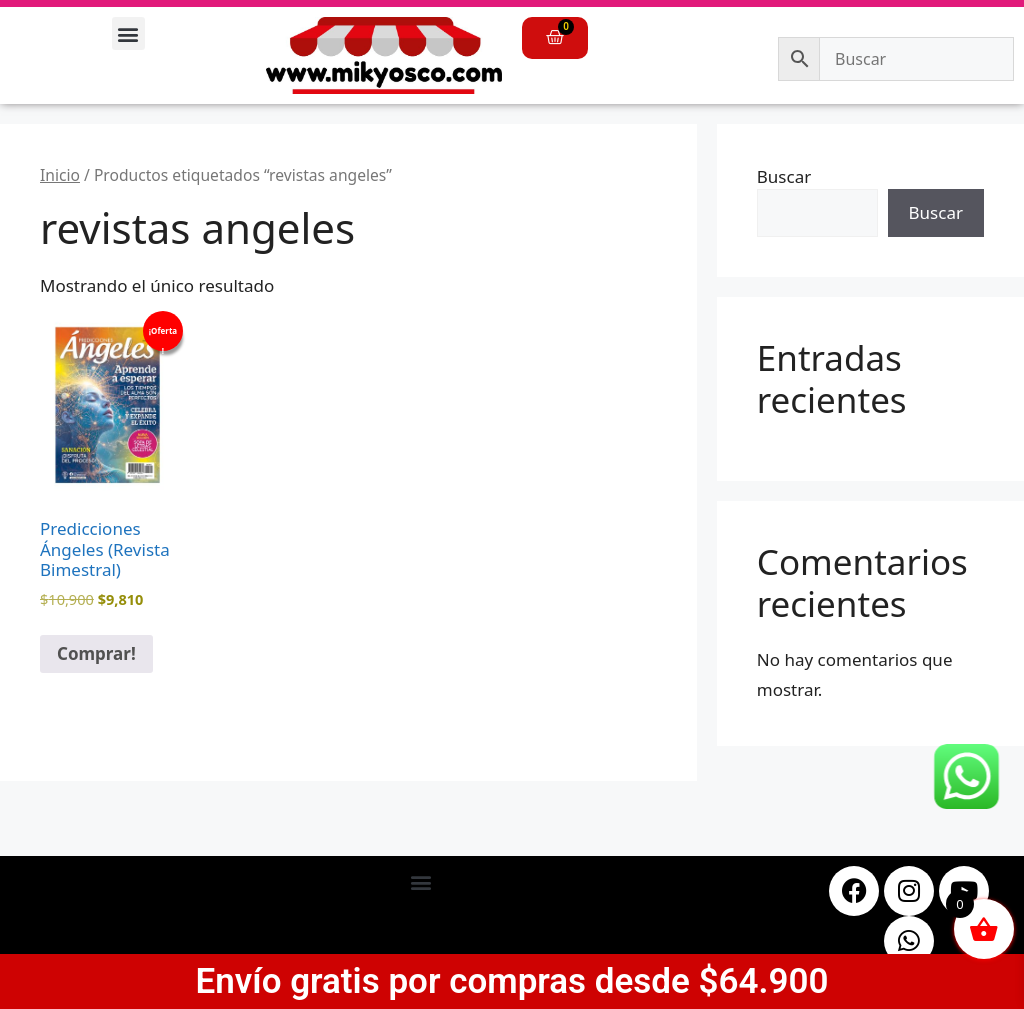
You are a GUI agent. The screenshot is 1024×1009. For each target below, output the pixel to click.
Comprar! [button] (96, 653)
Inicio (60, 175)
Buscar (784, 176)
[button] (128, 33)
